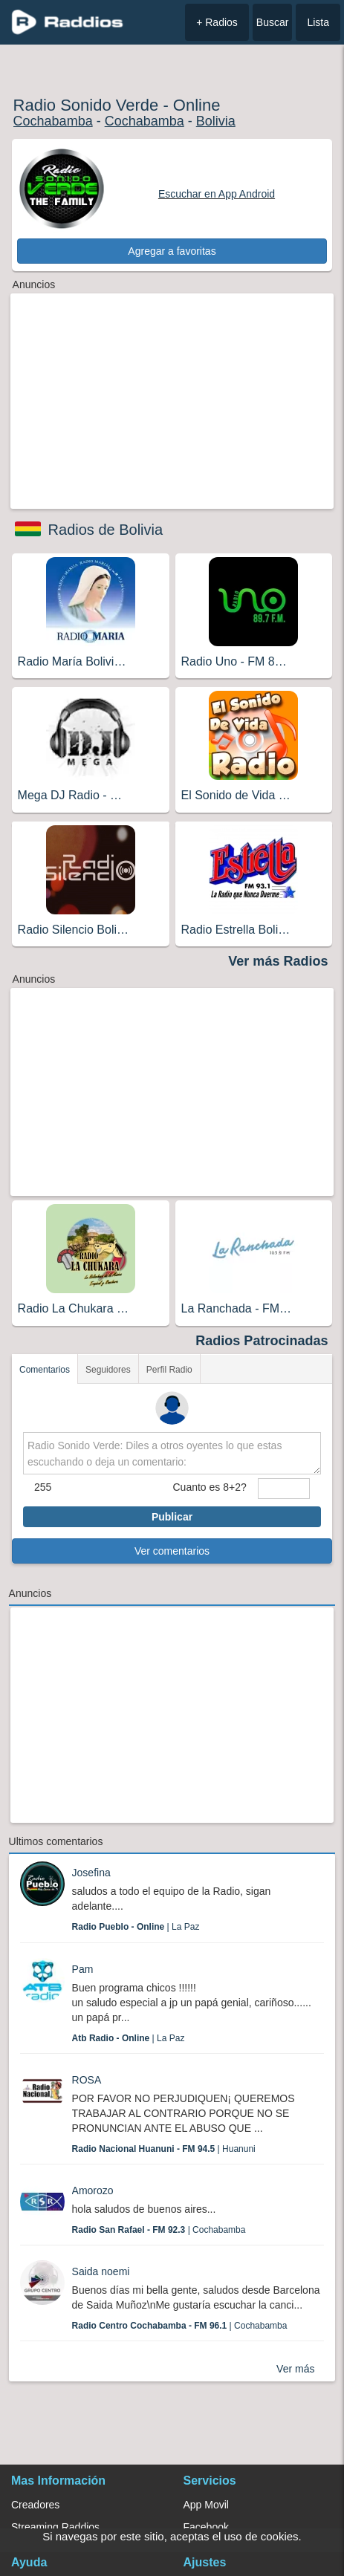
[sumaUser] (284, 1488)
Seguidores (108, 1370)
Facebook (206, 2527)
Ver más (295, 2369)
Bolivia (216, 121)
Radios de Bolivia (105, 529)
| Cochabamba (159, 2230)
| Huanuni (164, 2149)
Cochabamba (53, 121)
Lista (318, 22)
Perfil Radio (169, 1370)
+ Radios (217, 22)
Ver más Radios (278, 961)
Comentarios (44, 1370)
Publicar (172, 1517)
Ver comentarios (172, 1551)
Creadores (35, 2505)
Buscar (272, 22)
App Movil (206, 2505)
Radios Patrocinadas (261, 1340)
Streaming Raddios (55, 2527)
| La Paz (136, 1927)
